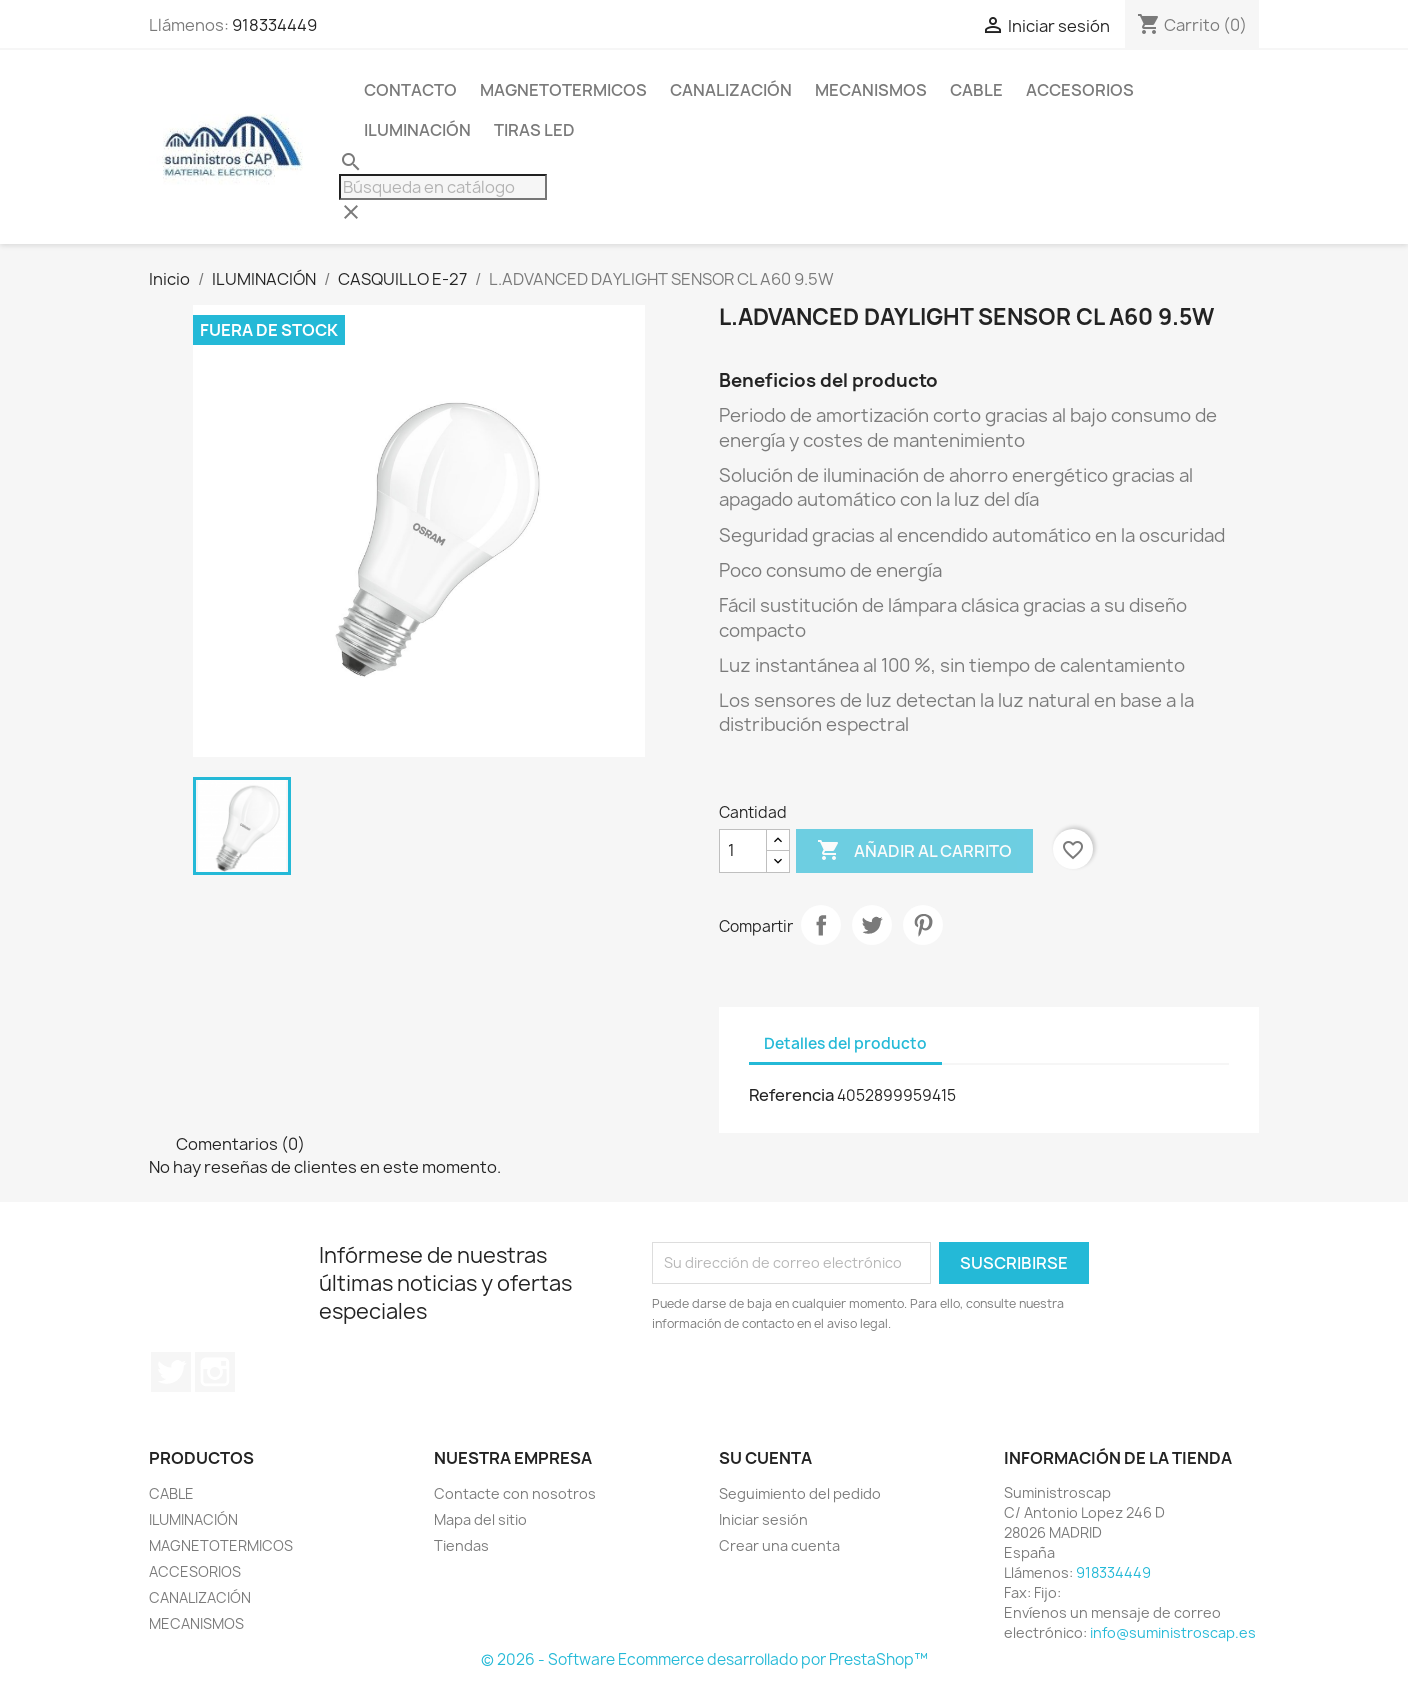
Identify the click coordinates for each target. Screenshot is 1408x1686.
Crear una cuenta (779, 1545)
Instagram (215, 1372)
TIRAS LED (534, 130)
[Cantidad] (743, 851)
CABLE (976, 90)
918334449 (274, 25)
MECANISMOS (871, 90)
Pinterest (923, 925)
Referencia (791, 1095)
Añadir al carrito (914, 851)
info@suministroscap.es (1173, 1632)
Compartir (821, 925)
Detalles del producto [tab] (845, 1043)
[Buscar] (443, 187)
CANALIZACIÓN (731, 90)
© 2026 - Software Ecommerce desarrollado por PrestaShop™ (704, 1659)
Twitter (171, 1372)
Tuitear (872, 925)
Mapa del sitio (480, 1519)
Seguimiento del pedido (800, 1493)
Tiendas (461, 1545)
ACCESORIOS (1080, 90)
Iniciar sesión (763, 1519)
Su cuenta (765, 1458)
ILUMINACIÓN (417, 130)
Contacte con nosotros (515, 1493)
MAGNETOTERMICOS (563, 90)
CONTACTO (410, 90)
